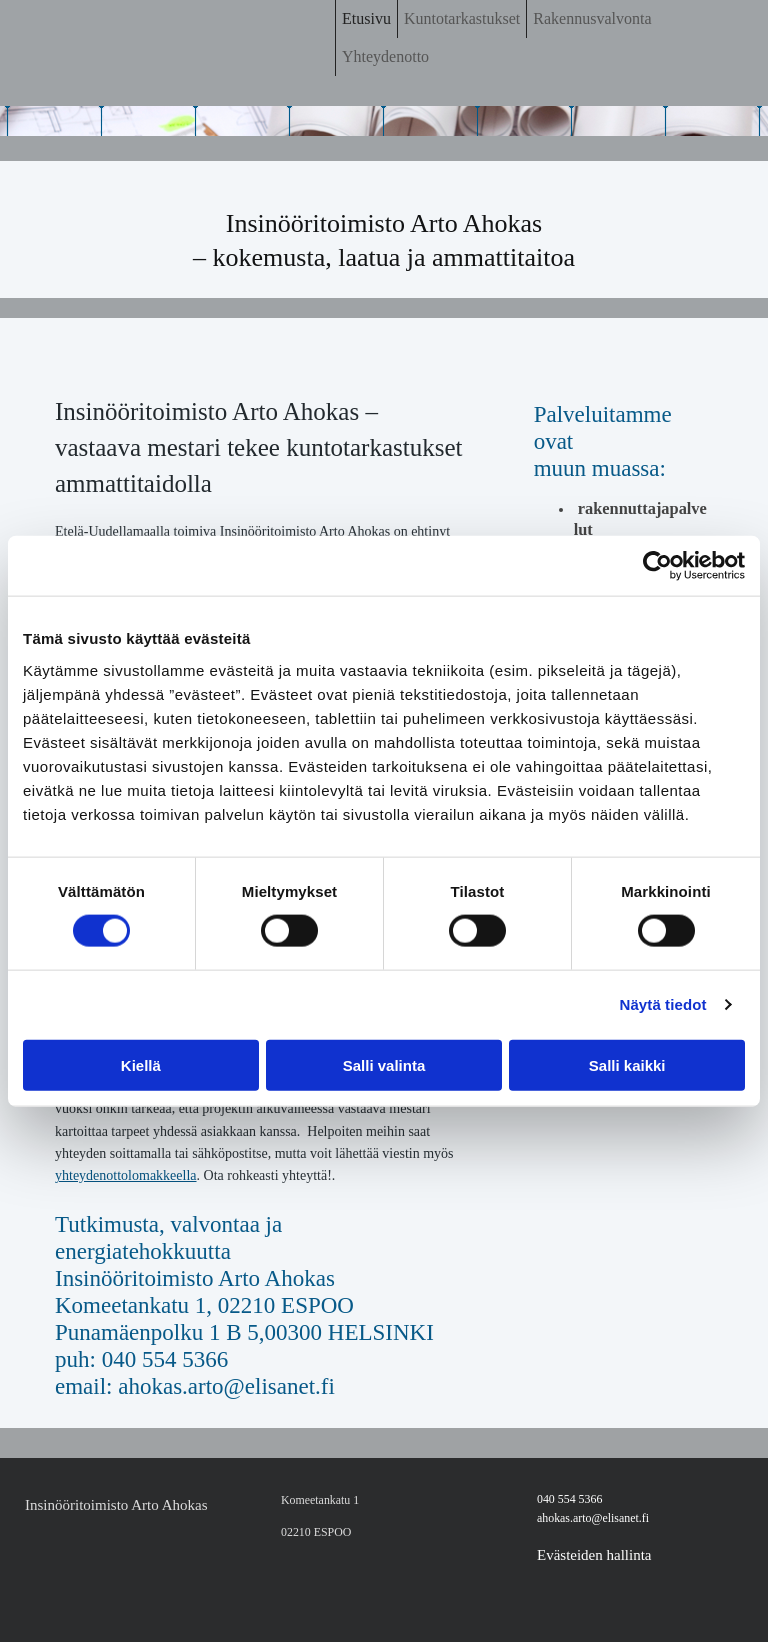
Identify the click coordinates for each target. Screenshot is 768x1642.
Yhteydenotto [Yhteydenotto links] (385, 56)
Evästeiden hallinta (594, 1555)
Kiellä (141, 1064)
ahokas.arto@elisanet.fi (593, 1518)
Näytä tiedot (663, 1004)
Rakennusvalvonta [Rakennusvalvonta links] (592, 18)
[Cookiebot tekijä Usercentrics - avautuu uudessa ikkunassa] (657, 566)
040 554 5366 (569, 1499)
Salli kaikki (627, 1064)
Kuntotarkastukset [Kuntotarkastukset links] (462, 18)
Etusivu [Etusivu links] (366, 18)
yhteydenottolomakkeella (126, 1175)
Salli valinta (384, 1064)
